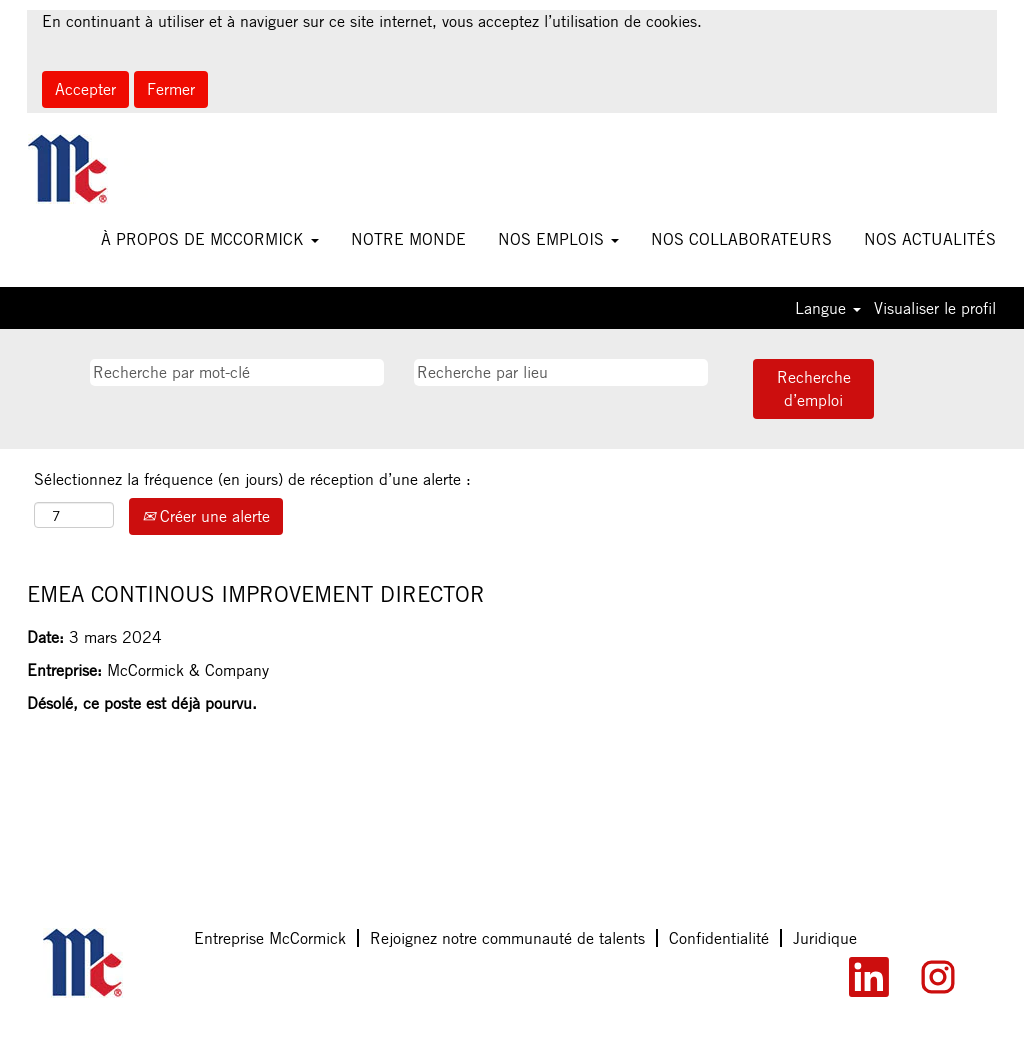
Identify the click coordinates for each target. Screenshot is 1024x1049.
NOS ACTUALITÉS (930, 239)
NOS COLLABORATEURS (741, 239)
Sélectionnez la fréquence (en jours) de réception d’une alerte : (252, 479)
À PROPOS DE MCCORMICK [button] (210, 239)
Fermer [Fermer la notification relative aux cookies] (171, 89)
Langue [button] (828, 308)
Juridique (825, 938)
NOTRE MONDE (408, 239)
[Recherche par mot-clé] (237, 372)
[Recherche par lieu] (561, 372)
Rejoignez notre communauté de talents (507, 938)
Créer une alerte (206, 516)
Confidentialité (719, 938)
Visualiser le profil (935, 308)
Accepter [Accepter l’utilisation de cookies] (85, 89)
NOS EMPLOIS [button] (558, 239)
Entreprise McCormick (270, 938)
